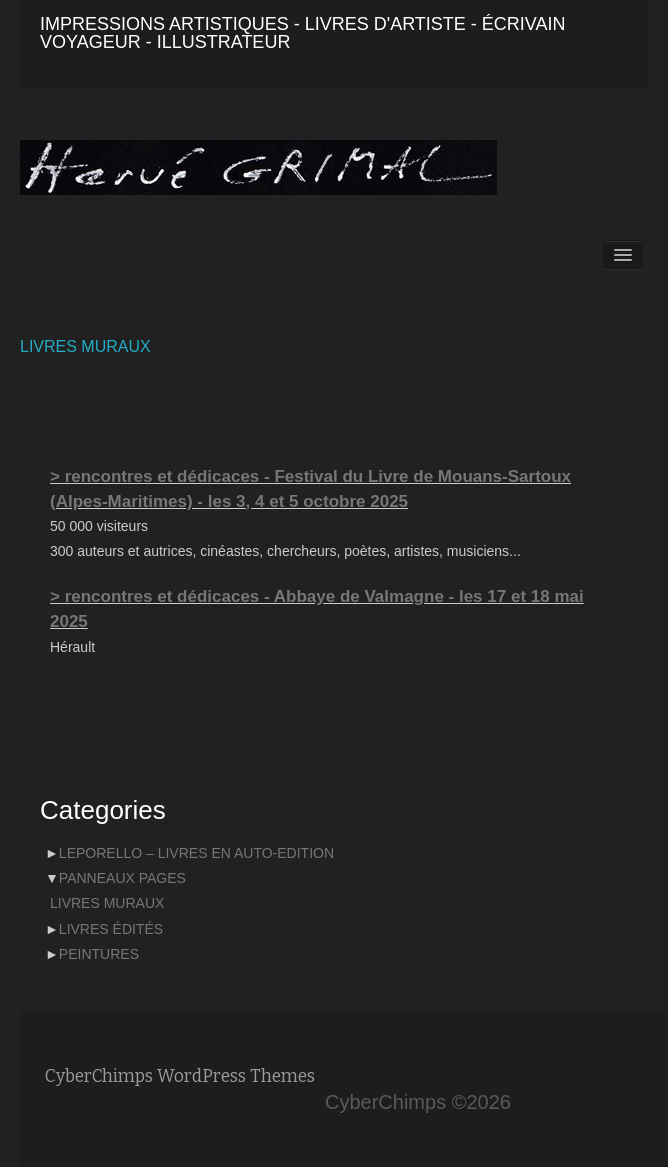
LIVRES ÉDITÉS (111, 929)
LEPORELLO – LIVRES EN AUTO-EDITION (196, 853)
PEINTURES (99, 954)
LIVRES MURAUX (85, 346)
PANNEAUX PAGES (122, 878)
